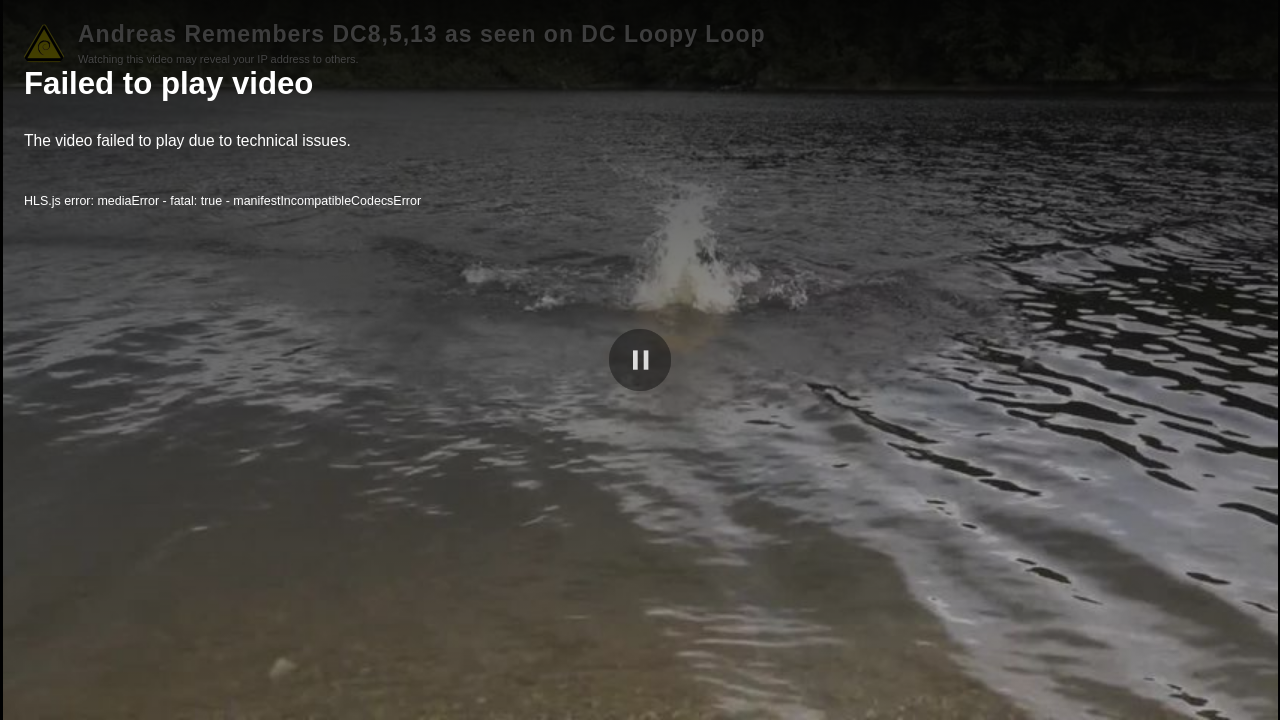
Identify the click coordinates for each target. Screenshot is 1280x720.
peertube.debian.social (1159, 700)
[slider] (640, 677)
